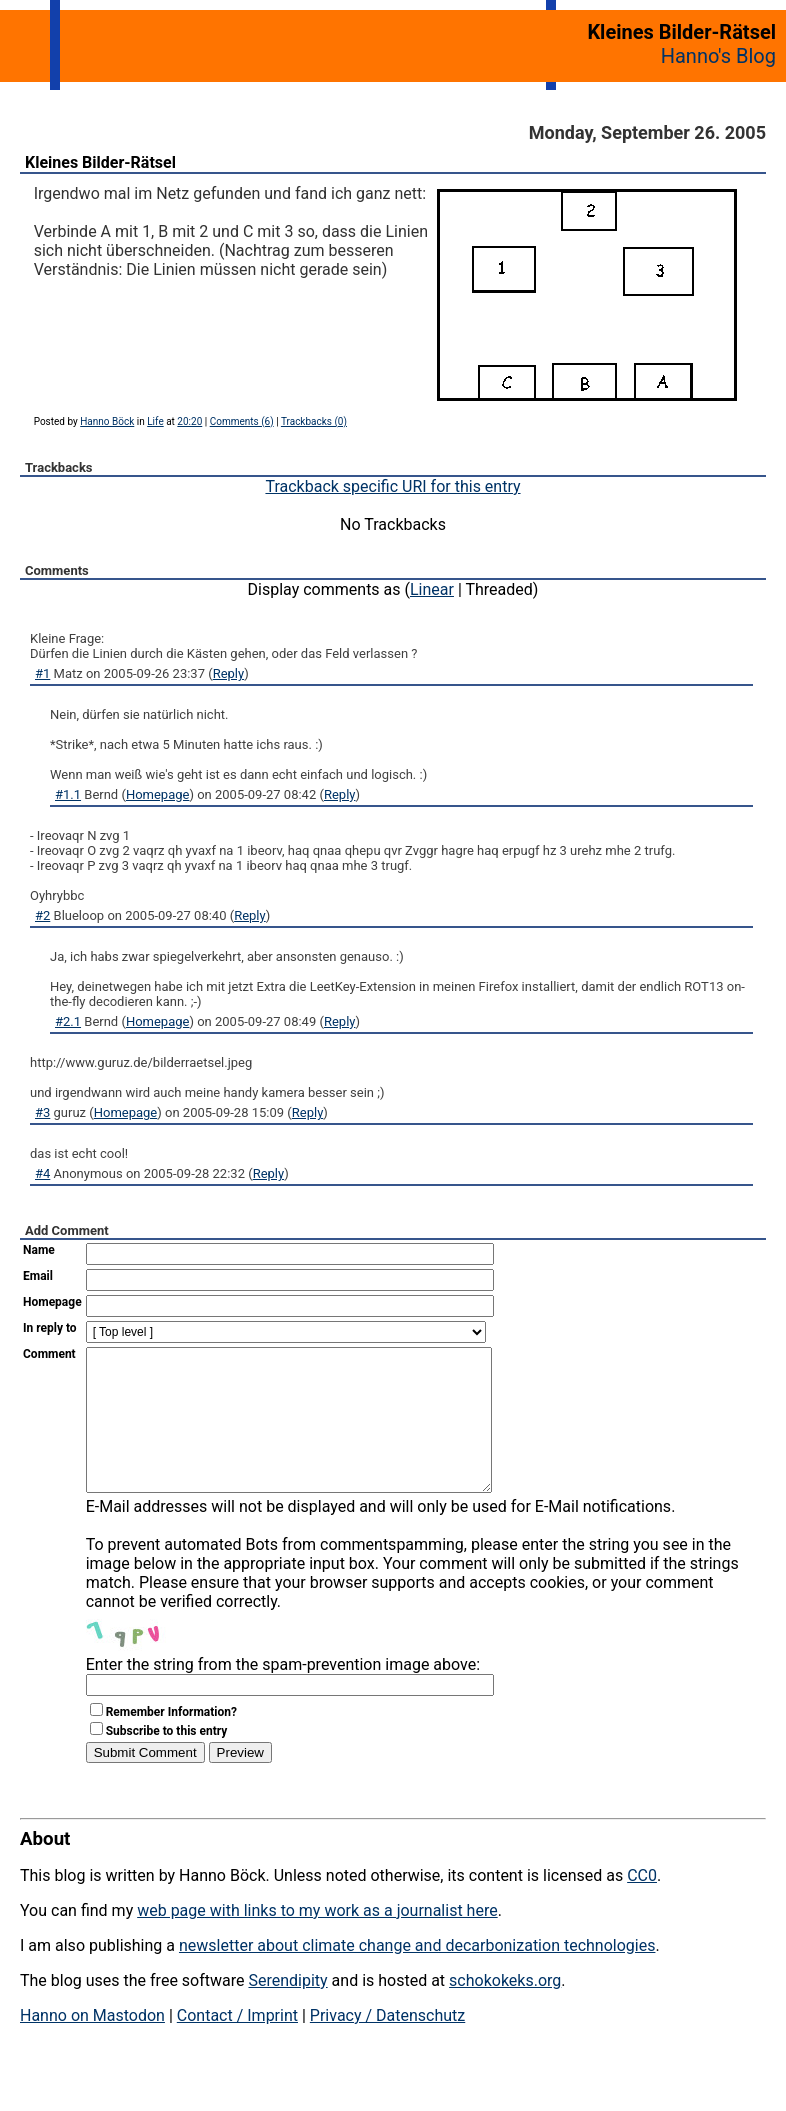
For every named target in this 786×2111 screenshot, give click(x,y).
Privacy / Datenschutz (387, 2045)
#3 (42, 1112)
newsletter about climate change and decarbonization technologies (417, 1975)
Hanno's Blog (718, 56)
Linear (432, 589)
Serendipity (287, 2010)
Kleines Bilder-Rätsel (100, 162)
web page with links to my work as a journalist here (317, 1940)
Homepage (158, 794)
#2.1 (68, 1021)
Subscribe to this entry (167, 1761)
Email (38, 1276)
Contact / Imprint (237, 2045)
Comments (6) (242, 421)
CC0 (642, 1905)
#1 (42, 673)
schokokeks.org (505, 2010)
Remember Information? (171, 1742)
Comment (49, 1354)
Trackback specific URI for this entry (392, 486)
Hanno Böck (107, 421)
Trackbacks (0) (314, 421)
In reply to (50, 1328)
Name (39, 1250)
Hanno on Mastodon (92, 2045)
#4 (42, 1173)
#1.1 (68, 794)
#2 (42, 915)
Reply (229, 673)
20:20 (189, 421)
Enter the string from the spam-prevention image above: (283, 1694)
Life (155, 421)
